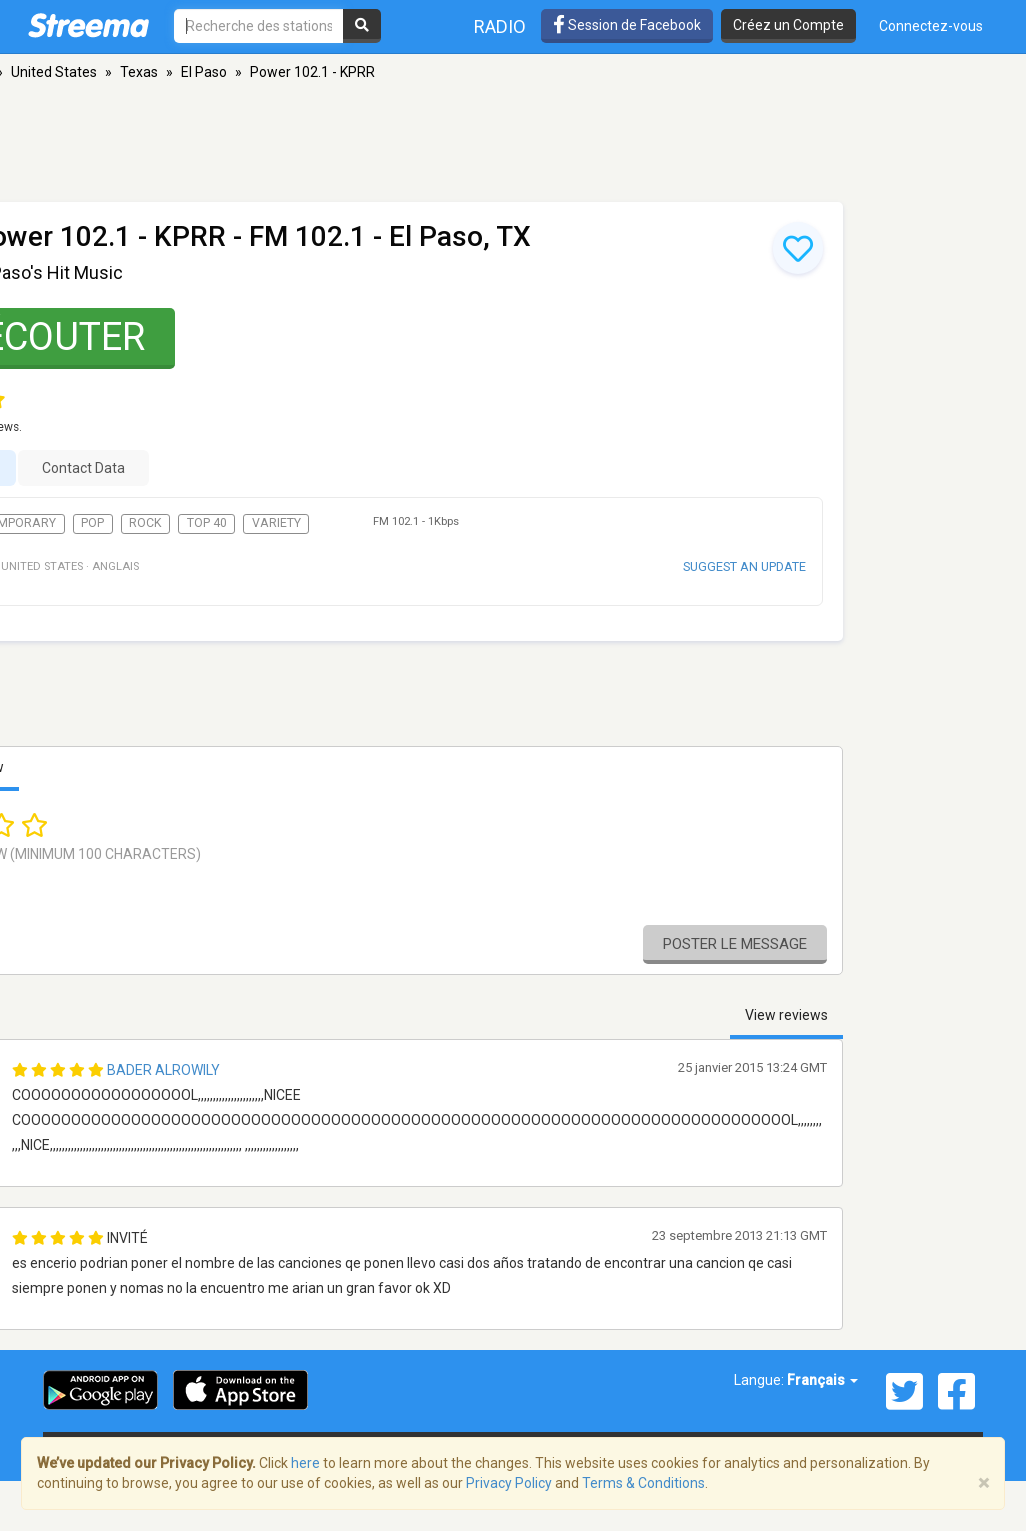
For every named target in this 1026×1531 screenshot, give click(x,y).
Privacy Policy (509, 1483)
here (305, 1463)
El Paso (204, 72)
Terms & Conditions (643, 1483)
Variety (276, 523)
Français (822, 1380)
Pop (92, 523)
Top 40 (207, 523)
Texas (139, 72)
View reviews (786, 1015)
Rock (145, 523)
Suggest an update (744, 566)
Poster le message (735, 944)
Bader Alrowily (163, 1070)
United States (54, 72)
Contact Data (83, 468)
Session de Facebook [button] (627, 25)
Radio (500, 26)
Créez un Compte (788, 25)
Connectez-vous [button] (931, 26)
